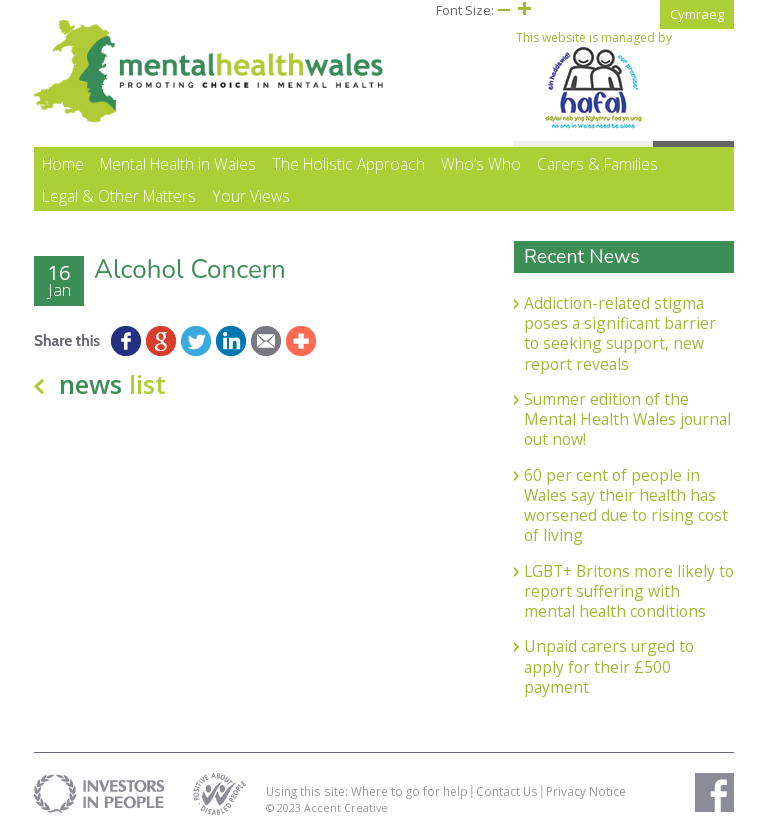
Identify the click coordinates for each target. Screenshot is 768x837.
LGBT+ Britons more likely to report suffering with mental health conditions (629, 591)
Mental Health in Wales (178, 164)
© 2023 (285, 807)
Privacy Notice (586, 791)
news (112, 384)
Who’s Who (481, 164)
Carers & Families (597, 164)
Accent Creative (346, 807)
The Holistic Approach (348, 164)
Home (63, 164)
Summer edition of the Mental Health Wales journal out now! (627, 419)
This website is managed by (594, 80)
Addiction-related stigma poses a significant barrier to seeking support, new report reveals (620, 333)
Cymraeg (697, 14)
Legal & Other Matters (119, 196)
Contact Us (507, 791)
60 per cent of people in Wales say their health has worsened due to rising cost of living (626, 505)
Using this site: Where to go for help (367, 791)
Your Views (251, 196)
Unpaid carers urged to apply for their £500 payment (609, 666)
